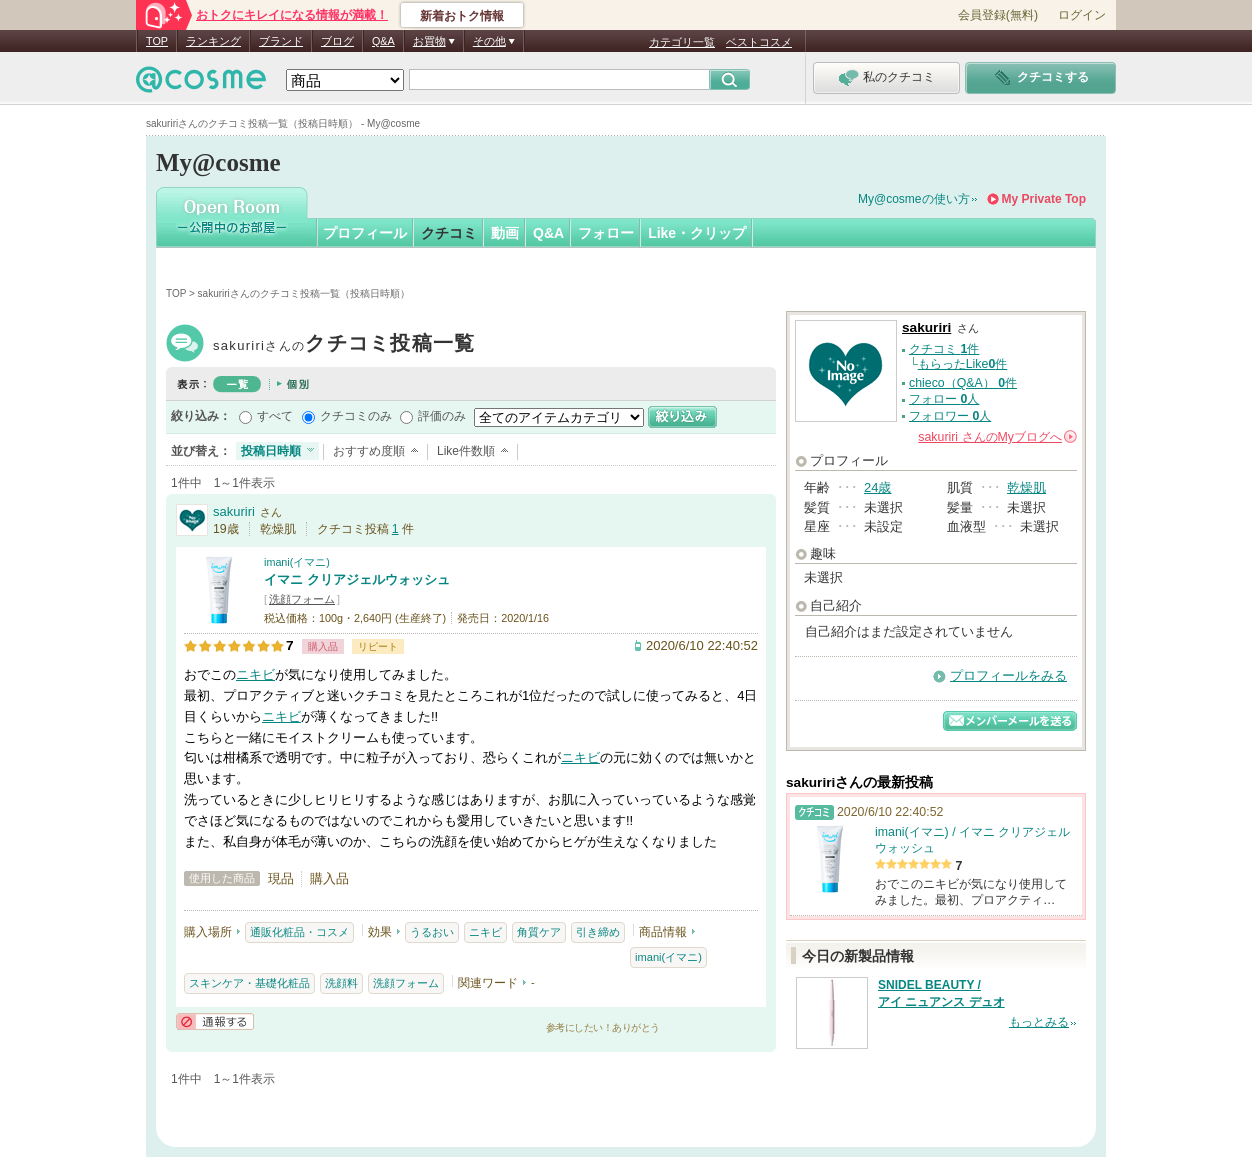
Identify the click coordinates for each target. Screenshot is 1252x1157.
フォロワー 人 (950, 416)
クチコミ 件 (944, 349)
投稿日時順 (271, 451)
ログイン (1082, 15)
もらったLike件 (963, 364)
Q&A (383, 41)
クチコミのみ (356, 416)
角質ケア (539, 932)
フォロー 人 (944, 399)
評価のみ (442, 416)
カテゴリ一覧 (682, 42)
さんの (997, 437)
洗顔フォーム (302, 599)
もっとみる (1039, 1022)
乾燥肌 (1026, 487)
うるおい (432, 932)
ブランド (281, 41)
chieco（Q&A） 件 (963, 383)
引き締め (598, 932)
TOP (157, 41)
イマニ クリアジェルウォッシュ (357, 579)
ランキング (213, 41)
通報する (215, 1021)
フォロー (606, 233)
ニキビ (255, 674)
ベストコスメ (759, 42)
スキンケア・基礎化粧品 (249, 983)
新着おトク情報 (462, 16)
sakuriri (344, 345)
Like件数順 (466, 451)
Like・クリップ (697, 233)
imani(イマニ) (297, 562)
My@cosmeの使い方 (914, 199)
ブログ (337, 41)
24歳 (877, 487)
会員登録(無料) (998, 15)
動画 (505, 233)
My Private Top (1044, 199)
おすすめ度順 (369, 451)
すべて (275, 416)
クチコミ (449, 233)
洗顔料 (341, 983)
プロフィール (365, 233)
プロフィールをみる (1008, 675)
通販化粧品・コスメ (299, 932)
